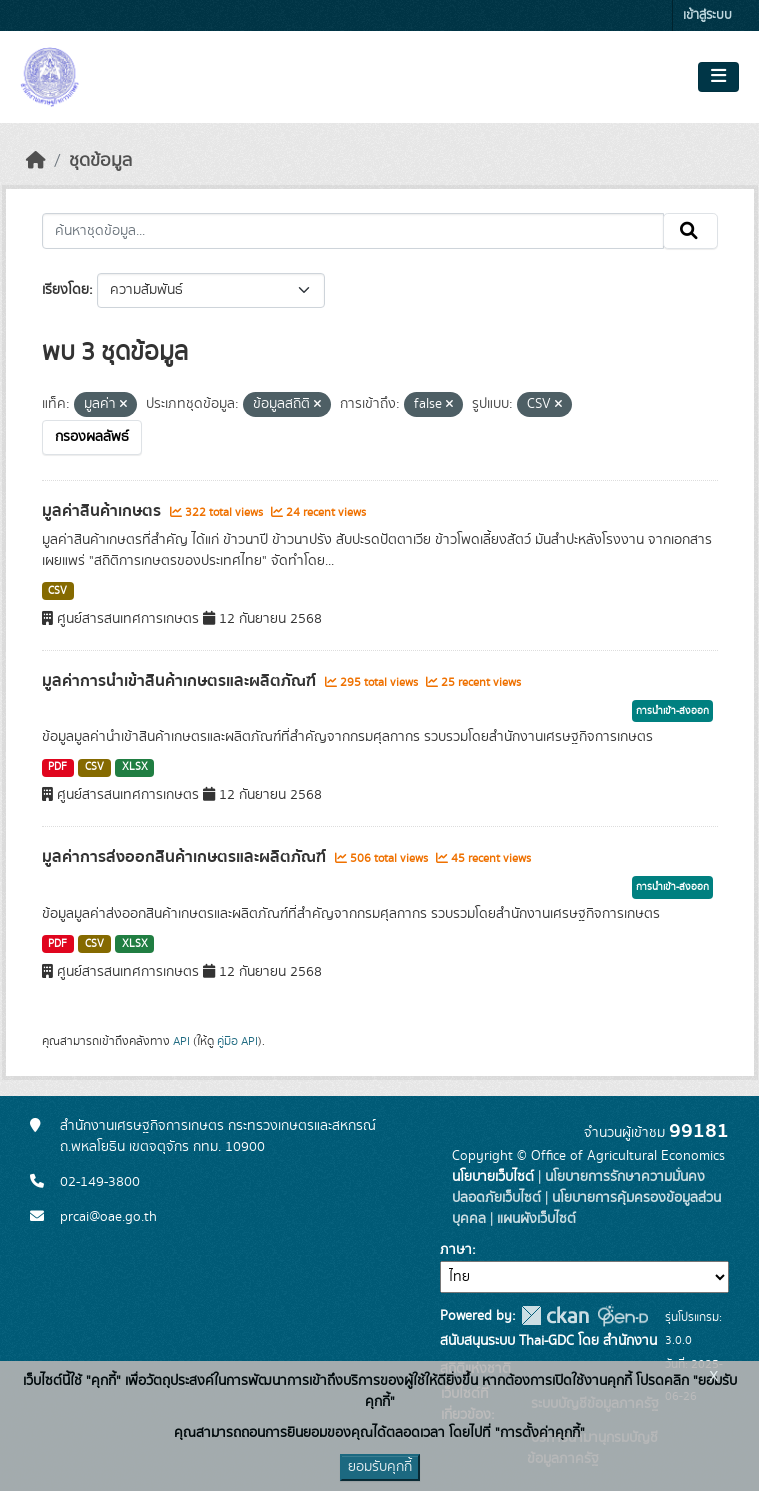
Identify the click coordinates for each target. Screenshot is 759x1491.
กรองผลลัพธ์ (92, 437)
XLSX (135, 767)
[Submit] (690, 231)
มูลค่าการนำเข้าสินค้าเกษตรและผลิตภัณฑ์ (181, 681)
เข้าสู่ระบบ (707, 15)
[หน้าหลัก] (36, 161)
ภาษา (456, 1250)
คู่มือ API (237, 1041)
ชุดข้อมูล (100, 161)
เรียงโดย (65, 290)
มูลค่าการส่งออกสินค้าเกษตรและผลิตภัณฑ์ (186, 857)
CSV (57, 591)
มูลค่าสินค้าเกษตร (103, 511)
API (181, 1041)
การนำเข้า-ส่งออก (672, 711)
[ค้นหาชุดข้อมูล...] (353, 231)
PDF (57, 767)
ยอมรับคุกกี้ (380, 1467)
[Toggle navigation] (718, 77)
